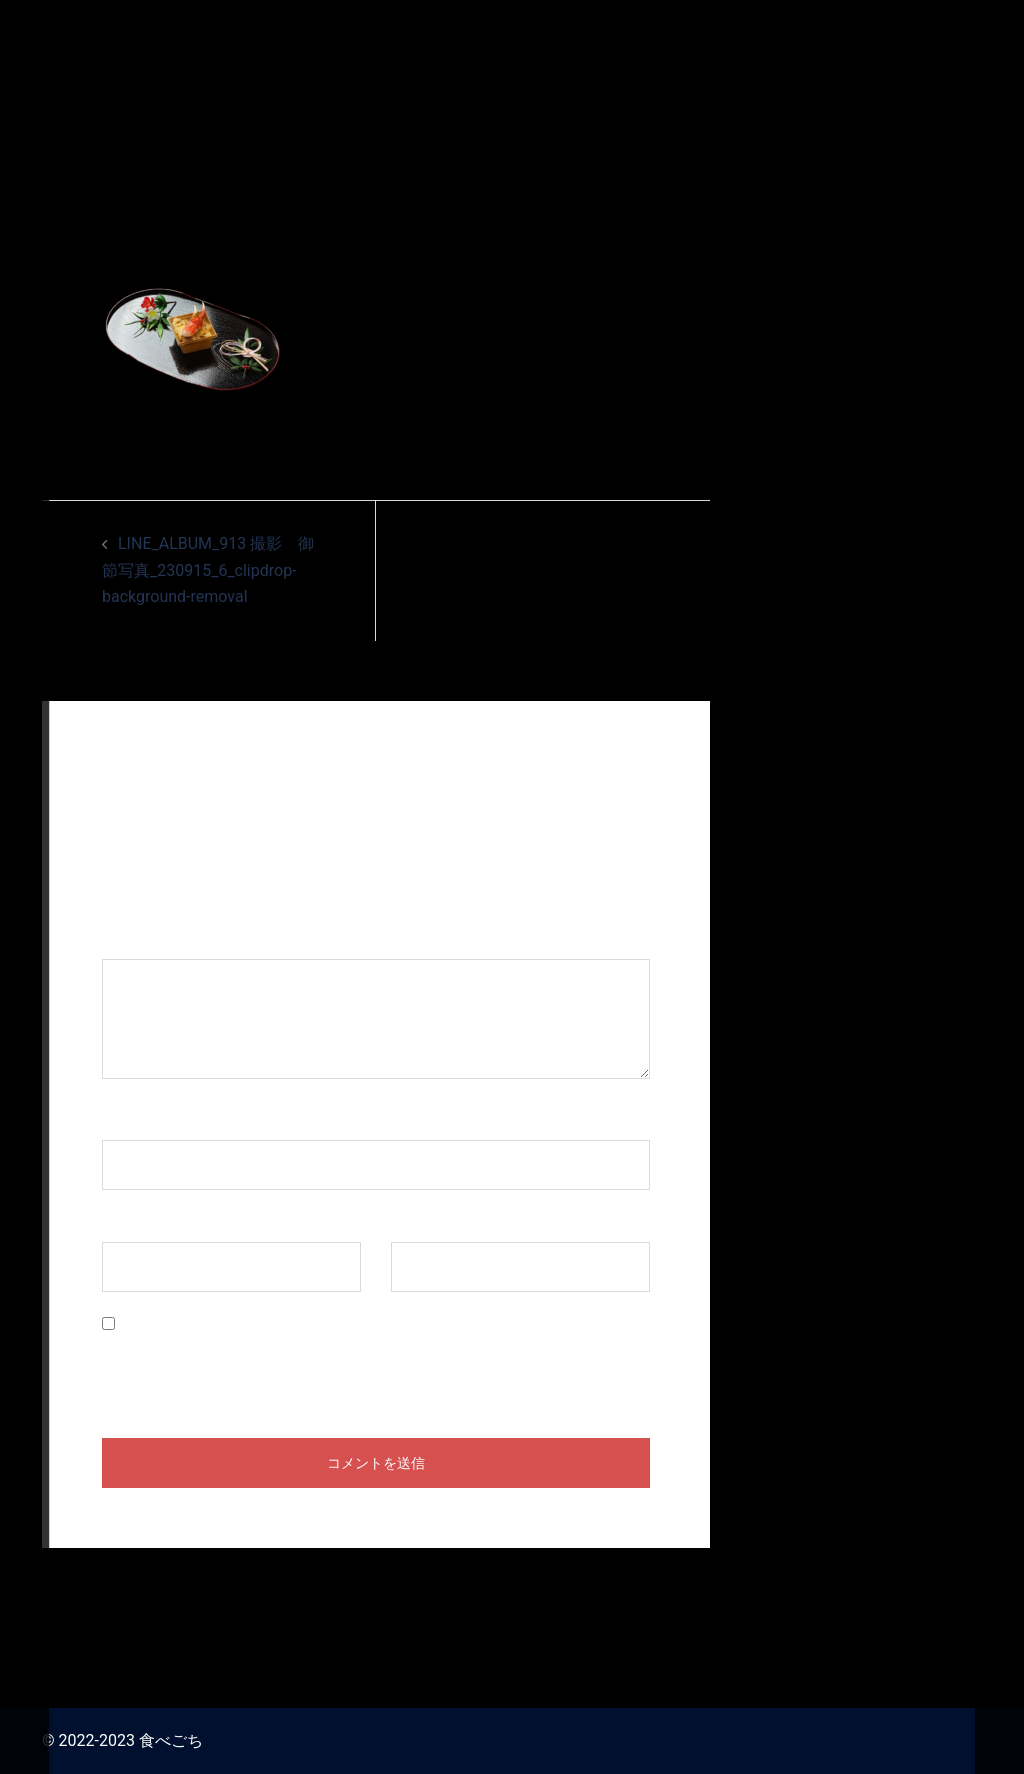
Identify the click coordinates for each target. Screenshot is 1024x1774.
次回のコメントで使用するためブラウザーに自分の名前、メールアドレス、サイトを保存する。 (374, 1365)
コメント (144, 939)
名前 (128, 1120)
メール (136, 1222)
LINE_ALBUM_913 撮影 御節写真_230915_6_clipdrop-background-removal (208, 570)
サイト (415, 1222)
